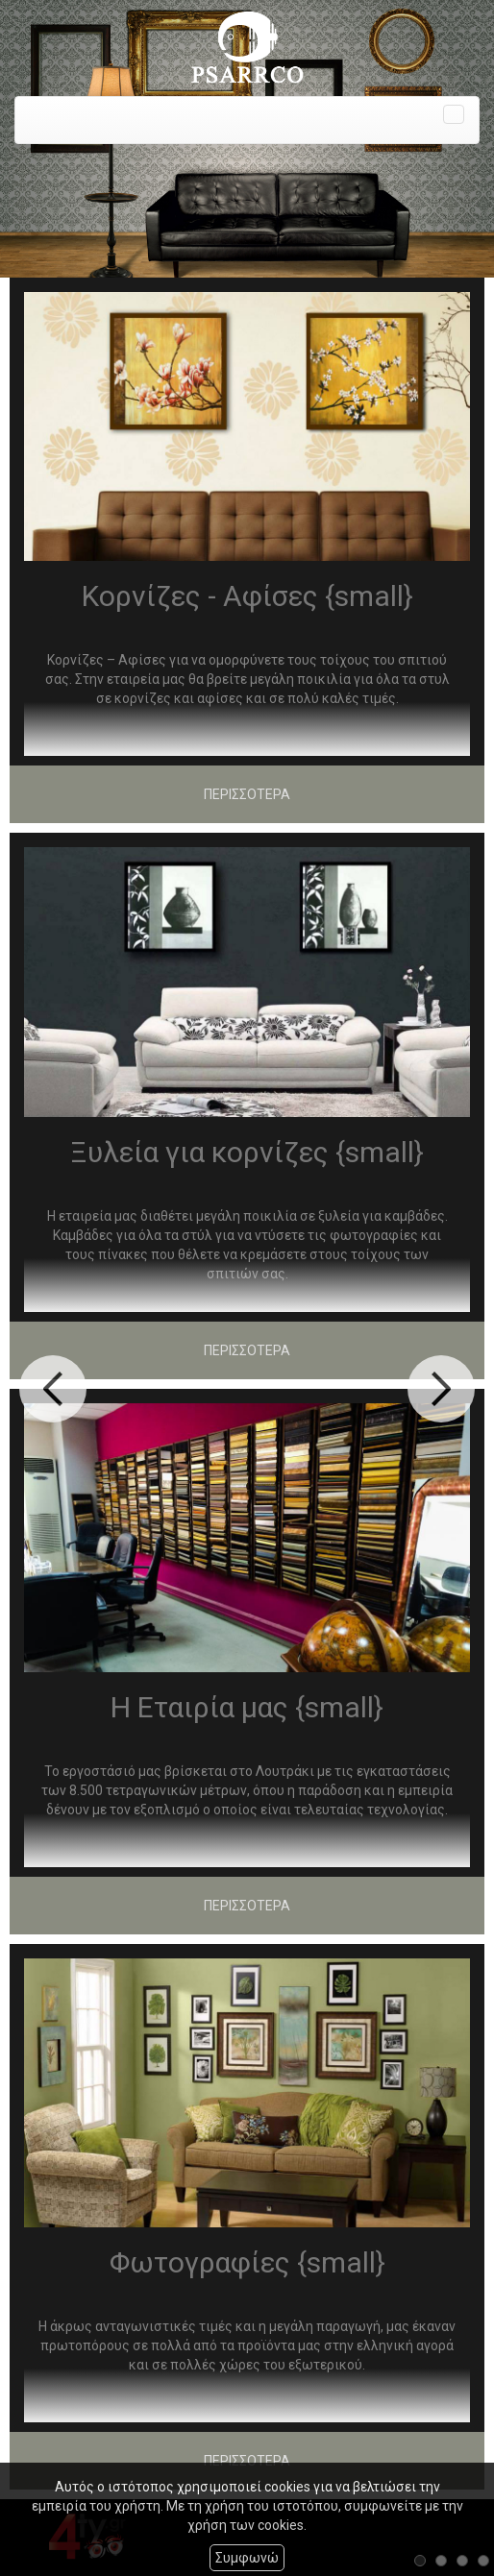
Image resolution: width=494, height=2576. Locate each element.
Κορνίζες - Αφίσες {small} (247, 596)
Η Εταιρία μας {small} (247, 1707)
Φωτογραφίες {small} (247, 2262)
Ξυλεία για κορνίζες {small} (247, 1152)
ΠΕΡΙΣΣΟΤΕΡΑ (247, 794)
